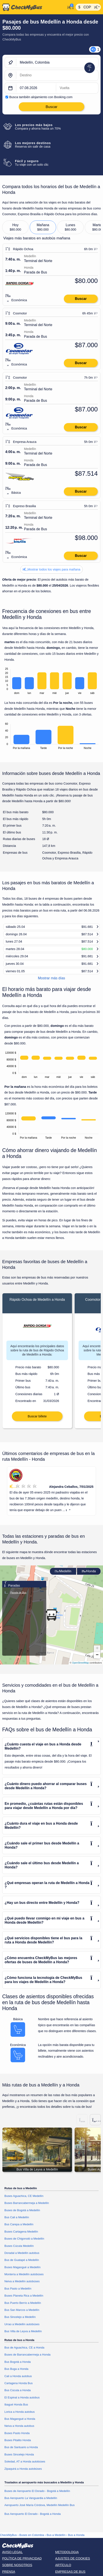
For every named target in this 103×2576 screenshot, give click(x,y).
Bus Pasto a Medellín (17, 2288)
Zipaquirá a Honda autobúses (23, 2468)
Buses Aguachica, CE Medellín (23, 2196)
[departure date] (36, 88)
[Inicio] (33, 7)
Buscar (81, 299)
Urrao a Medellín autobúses (21, 2324)
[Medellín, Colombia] (57, 62)
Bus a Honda (76, 2535)
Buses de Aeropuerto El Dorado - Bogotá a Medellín (37, 2491)
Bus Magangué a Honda (19, 2418)
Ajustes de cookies (72, 2558)
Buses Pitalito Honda (17, 2440)
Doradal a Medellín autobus (21, 2253)
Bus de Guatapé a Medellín (21, 2260)
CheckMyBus (8, 2535)
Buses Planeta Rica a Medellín (23, 2295)
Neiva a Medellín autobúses (22, 2281)
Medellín (63, 1571)
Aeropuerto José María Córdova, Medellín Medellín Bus (39, 2505)
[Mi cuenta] (70, 6)
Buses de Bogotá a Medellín (22, 2210)
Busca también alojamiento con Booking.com (40, 97)
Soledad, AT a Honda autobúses (24, 2461)
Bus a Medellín (56, 2535)
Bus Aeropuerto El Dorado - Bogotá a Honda (32, 2513)
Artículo (63, 2565)
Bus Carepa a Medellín (18, 2224)
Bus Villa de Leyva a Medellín (23, 2331)
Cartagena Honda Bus (18, 2383)
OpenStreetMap (80, 1662)
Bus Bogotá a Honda (17, 2361)
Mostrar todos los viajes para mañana (51, 569)
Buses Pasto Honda (17, 2433)
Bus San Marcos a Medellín (21, 2310)
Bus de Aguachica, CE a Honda (24, 2347)
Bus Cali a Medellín (16, 2217)
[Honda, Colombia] (57, 75)
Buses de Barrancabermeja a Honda (27, 2354)
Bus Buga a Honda (16, 2369)
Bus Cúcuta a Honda (17, 2390)
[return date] (77, 88)
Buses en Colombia (31, 2535)
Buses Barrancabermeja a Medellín (26, 2203)
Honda (89, 1571)
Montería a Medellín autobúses (24, 2274)
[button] (51, 1615)
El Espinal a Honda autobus (22, 2397)
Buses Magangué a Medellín (22, 2267)
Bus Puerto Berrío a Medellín (22, 2302)
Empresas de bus (70, 2571)
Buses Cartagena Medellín (21, 2231)
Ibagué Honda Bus (16, 2404)
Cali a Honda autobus (18, 2376)
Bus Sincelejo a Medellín (20, 2317)
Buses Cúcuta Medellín (19, 2246)
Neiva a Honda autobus (19, 2425)
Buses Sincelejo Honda (19, 2454)
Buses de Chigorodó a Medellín (24, 2238)
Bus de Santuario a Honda (21, 2447)
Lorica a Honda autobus (19, 2411)
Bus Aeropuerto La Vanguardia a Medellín (30, 2498)
